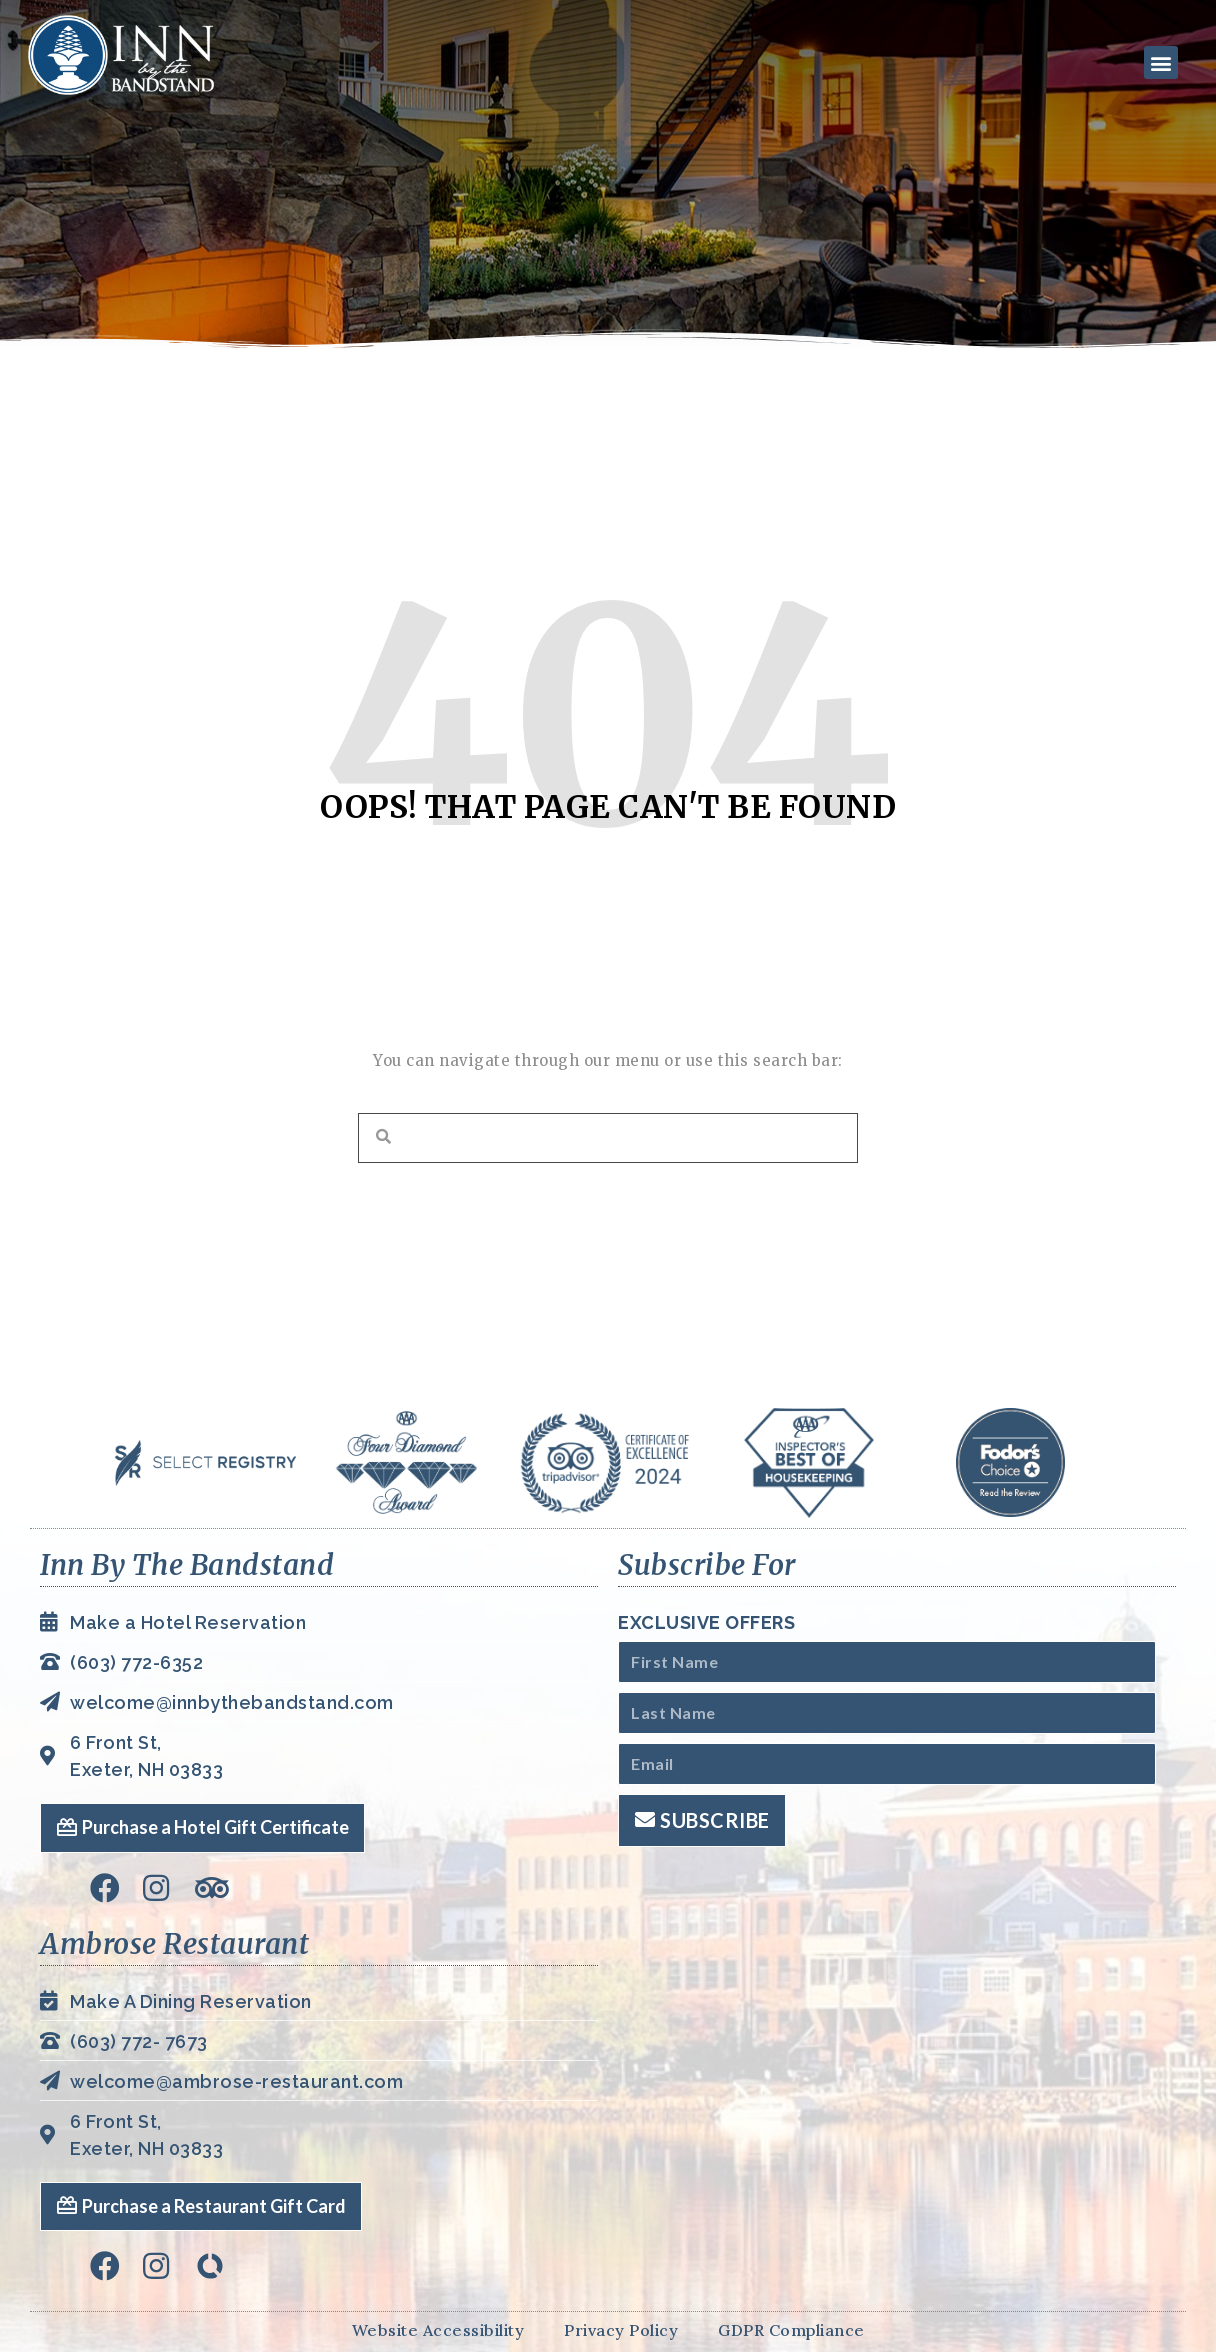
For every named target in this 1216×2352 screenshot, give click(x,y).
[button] (1159, 62)
